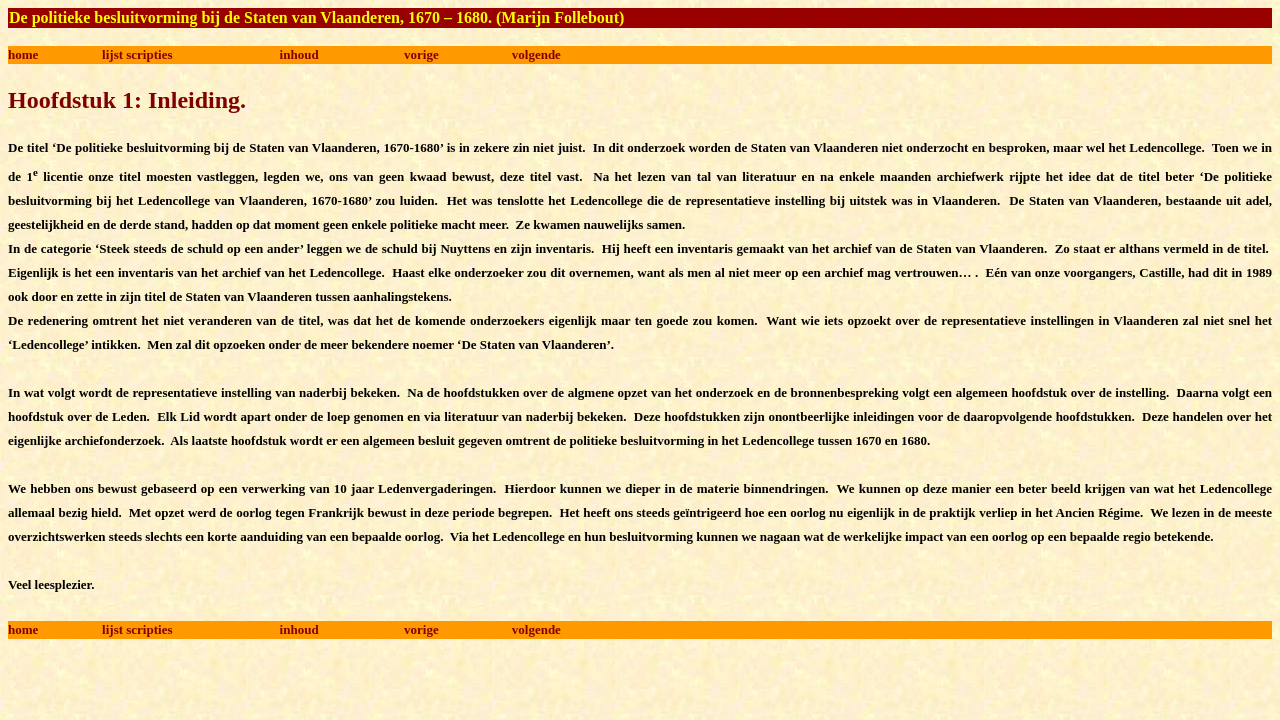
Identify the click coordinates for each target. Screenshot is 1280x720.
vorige (421, 54)
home (23, 54)
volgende (536, 54)
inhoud (299, 54)
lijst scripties (137, 54)
